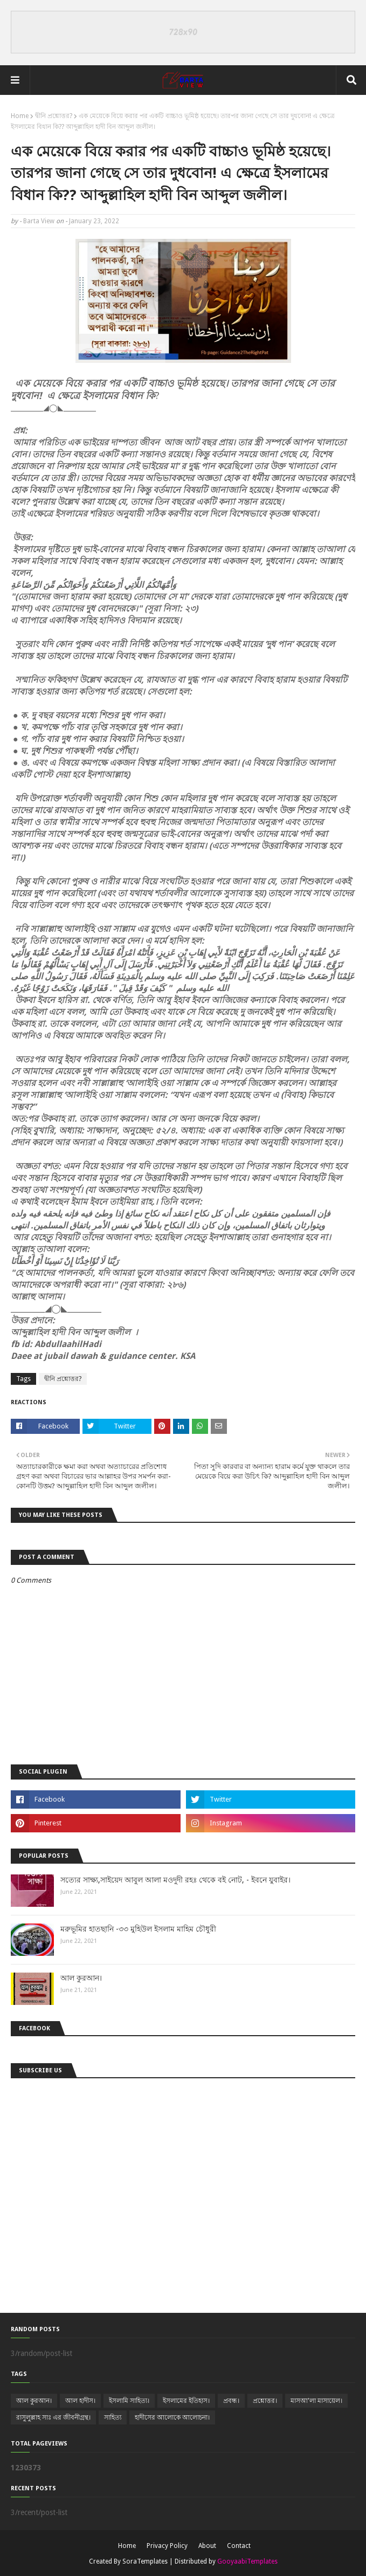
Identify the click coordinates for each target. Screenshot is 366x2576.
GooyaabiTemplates (247, 2561)
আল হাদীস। (80, 2401)
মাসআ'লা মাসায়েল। (316, 2401)
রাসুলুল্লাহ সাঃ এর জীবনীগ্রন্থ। (53, 2417)
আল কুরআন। (81, 1978)
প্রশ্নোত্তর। (265, 2401)
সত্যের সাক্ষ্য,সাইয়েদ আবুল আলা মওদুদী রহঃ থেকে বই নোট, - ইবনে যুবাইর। (175, 1880)
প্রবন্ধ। (231, 2401)
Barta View (38, 221)
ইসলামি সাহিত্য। (129, 2401)
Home (20, 116)
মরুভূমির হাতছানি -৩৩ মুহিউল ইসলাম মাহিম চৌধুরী (138, 1929)
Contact (239, 2546)
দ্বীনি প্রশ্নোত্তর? (53, 116)
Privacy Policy (167, 2546)
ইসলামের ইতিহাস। (186, 2401)
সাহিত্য (112, 2417)
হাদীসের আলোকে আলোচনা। (172, 2417)
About (207, 2546)
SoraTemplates (145, 2561)
